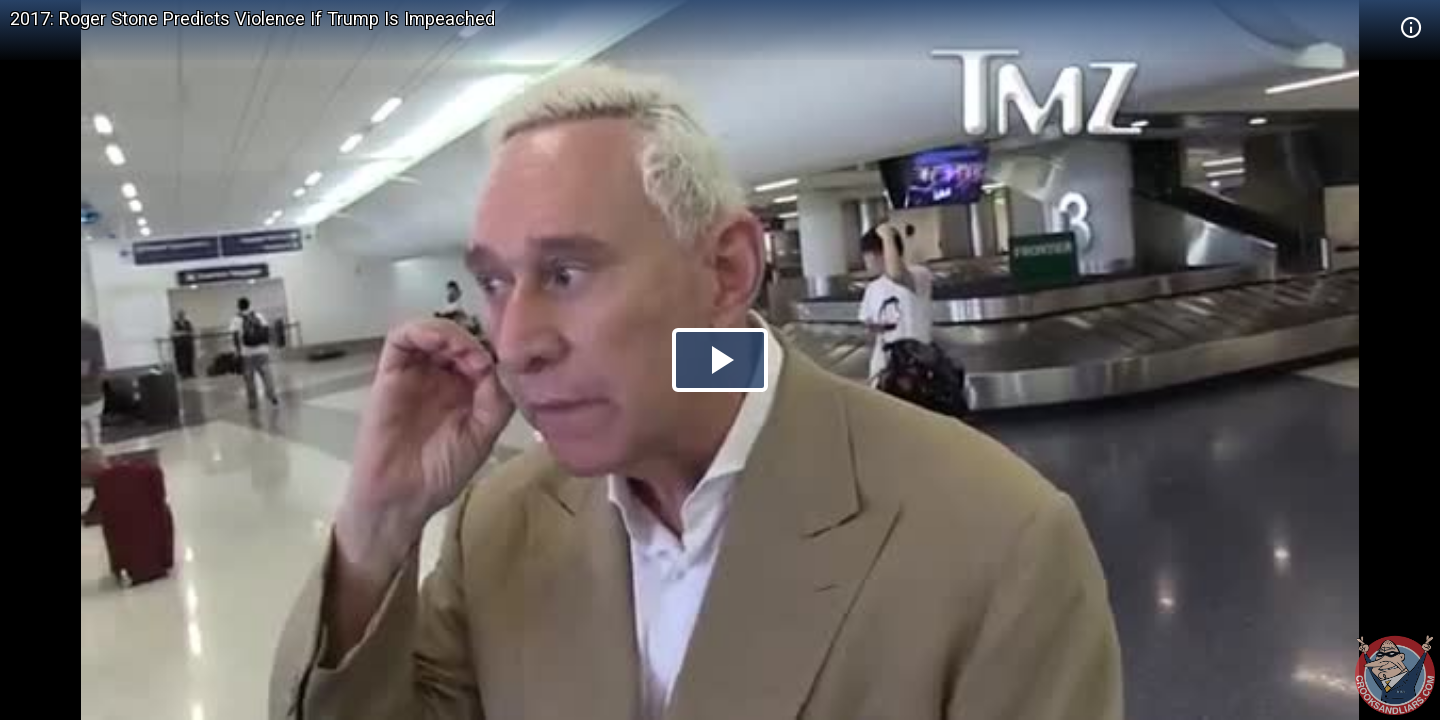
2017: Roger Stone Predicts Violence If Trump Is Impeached (252, 18)
